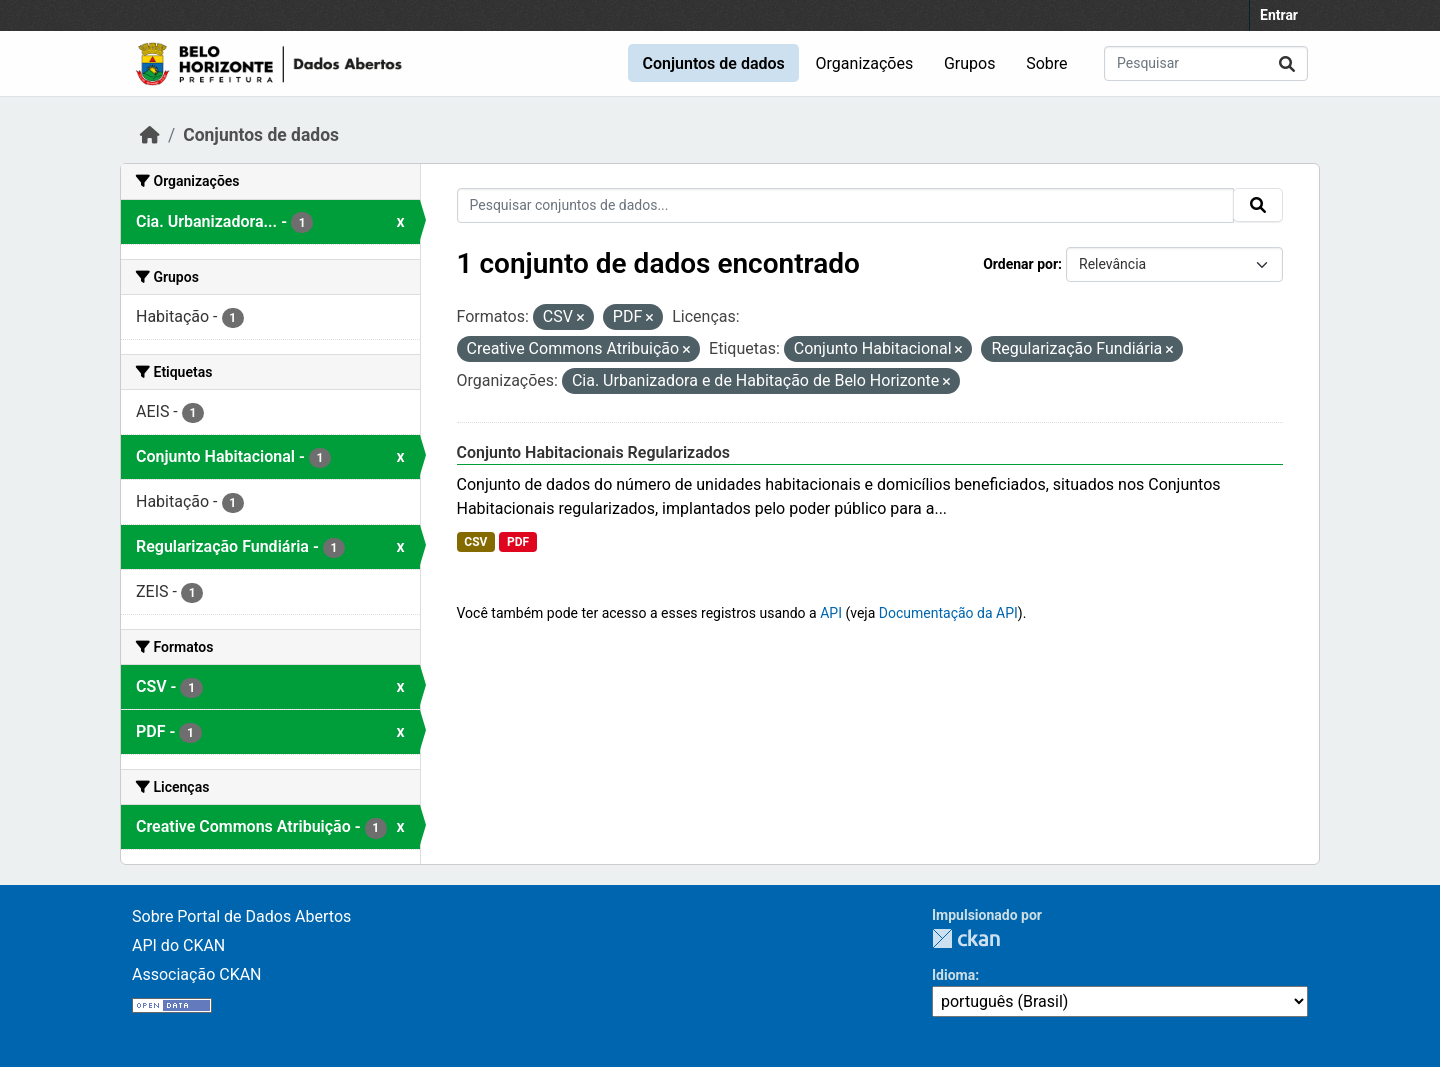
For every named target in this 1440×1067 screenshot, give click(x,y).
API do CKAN (178, 945)
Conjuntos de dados (713, 63)
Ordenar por (1020, 264)
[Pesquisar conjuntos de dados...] (1206, 63)
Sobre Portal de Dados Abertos (241, 916)
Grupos (970, 63)
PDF (518, 542)
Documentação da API (948, 613)
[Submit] (1287, 63)
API (831, 613)
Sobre (1046, 63)
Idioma (953, 975)
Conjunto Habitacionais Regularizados (594, 452)
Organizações (865, 63)
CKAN (966, 938)
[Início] (150, 135)
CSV (475, 542)
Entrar (1279, 15)
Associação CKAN (197, 974)
